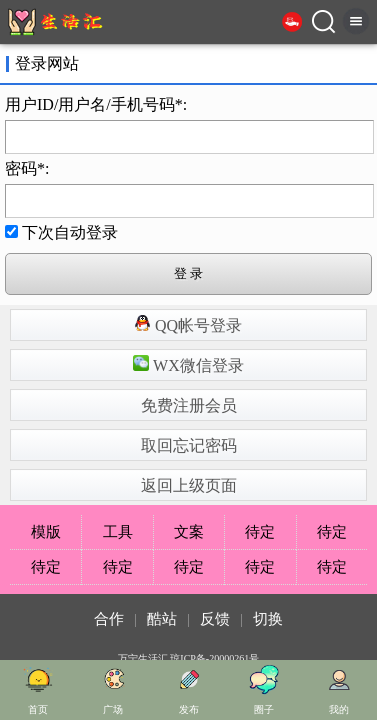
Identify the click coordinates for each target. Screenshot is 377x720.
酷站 (162, 619)
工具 (118, 532)
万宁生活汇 (143, 658)
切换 (268, 619)
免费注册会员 (189, 405)
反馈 (215, 619)
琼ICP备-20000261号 (214, 658)
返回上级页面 (189, 485)
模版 (46, 532)
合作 (109, 619)
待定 (260, 532)
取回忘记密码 (189, 445)
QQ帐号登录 (188, 324)
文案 (189, 532)
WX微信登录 (188, 364)
